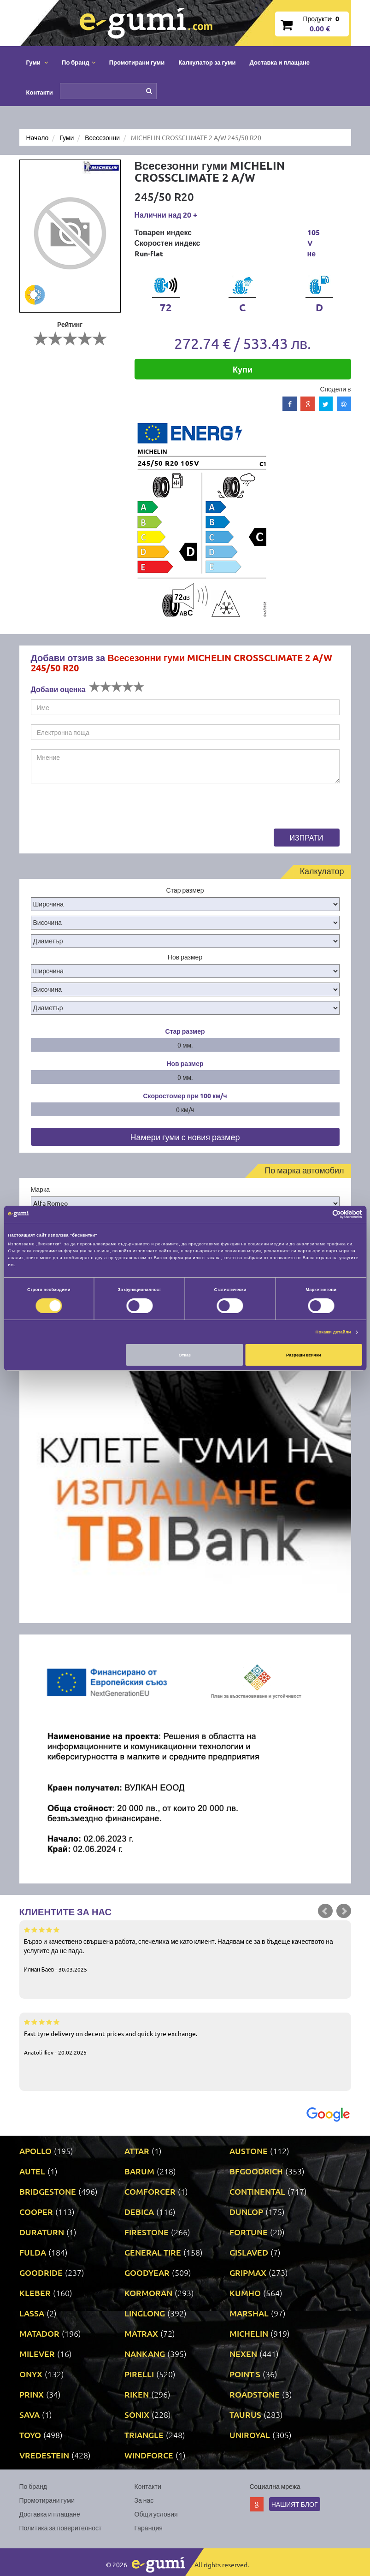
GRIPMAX (247, 2272)
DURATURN (41, 2232)
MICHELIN (248, 2333)
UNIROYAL (249, 2434)
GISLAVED (248, 2252)
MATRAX (141, 2333)
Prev (325, 1911)
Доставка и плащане (280, 62)
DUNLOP (246, 2211)
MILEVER (37, 2353)
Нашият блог (294, 2504)
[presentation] (101, 811)
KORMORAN (148, 2292)
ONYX (30, 2374)
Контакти (39, 92)
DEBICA (139, 2211)
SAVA (29, 2414)
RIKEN (136, 2394)
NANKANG (144, 2353)
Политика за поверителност (60, 2527)
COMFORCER (150, 2191)
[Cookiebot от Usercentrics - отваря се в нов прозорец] (322, 1214)
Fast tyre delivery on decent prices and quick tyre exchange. (185, 2036)
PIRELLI (139, 2374)
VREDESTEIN (44, 2455)
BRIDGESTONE (47, 2191)
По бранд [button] (78, 62)
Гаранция (149, 2527)
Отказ (184, 1355)
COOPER (36, 2211)
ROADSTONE (254, 2394)
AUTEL (32, 2171)
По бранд (33, 2486)
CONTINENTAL (257, 2191)
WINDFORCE (148, 2455)
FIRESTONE (146, 2232)
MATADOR (39, 2333)
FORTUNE (248, 2232)
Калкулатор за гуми (206, 62)
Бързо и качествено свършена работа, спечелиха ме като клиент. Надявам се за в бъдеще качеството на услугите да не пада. (185, 1949)
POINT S (244, 2374)
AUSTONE (248, 2150)
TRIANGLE (144, 2434)
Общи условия (156, 2514)
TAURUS (245, 2414)
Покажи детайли (333, 1332)
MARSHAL (249, 2313)
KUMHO (245, 2292)
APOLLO (35, 2150)
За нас (144, 2500)
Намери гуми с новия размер (185, 1137)
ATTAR (136, 2150)
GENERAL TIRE (152, 2252)
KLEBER (35, 2292)
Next (343, 1911)
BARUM (139, 2171)
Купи (243, 369)
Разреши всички (303, 1355)
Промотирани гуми (137, 62)
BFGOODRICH (256, 2171)
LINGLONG (144, 2313)
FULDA (32, 2252)
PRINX (31, 2394)
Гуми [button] (37, 62)
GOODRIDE (41, 2272)
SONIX (136, 2414)
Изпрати (306, 837)
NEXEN (243, 2353)
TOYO (30, 2434)
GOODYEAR (147, 2272)
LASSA (31, 2313)
